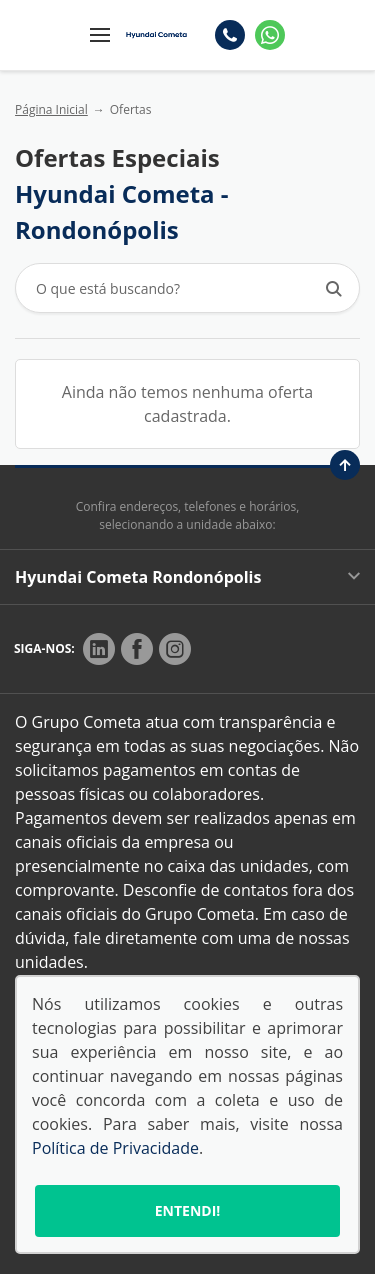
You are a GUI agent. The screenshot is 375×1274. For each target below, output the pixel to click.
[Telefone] (230, 35)
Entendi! (188, 1210)
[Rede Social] (99, 649)
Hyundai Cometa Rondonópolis (187, 577)
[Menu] (100, 35)
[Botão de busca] (333, 288)
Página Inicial (51, 109)
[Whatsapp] (270, 35)
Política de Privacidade (115, 1148)
